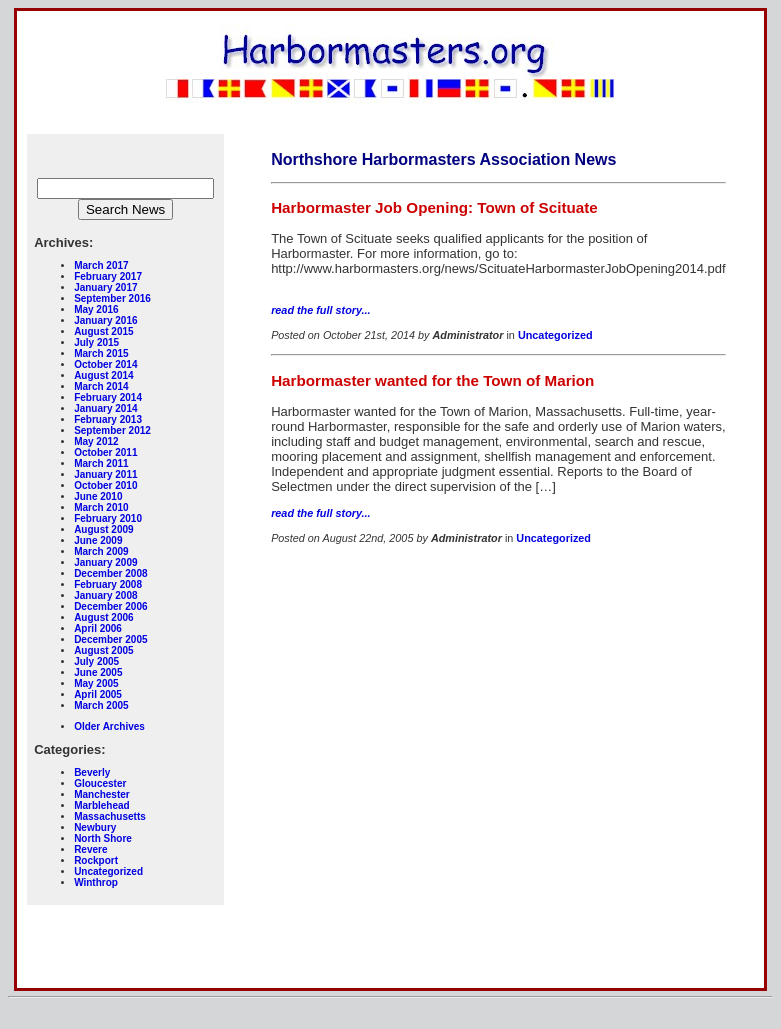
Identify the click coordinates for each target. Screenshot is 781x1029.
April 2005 (98, 694)
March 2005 (101, 705)
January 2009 (105, 562)
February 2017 (108, 276)
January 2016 (105, 320)
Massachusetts (110, 816)
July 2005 (96, 661)
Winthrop (96, 882)
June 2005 (98, 672)
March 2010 (101, 507)
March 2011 (101, 463)
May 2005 (96, 683)
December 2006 (110, 606)
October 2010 (105, 485)
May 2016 (96, 309)
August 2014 (103, 375)
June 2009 (98, 540)
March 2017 (101, 265)
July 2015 (96, 342)
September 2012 (112, 430)
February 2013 (108, 419)
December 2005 (110, 639)
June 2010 (98, 496)
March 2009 (101, 551)
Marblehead (102, 805)
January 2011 (105, 474)
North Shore (103, 838)
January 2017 (105, 287)
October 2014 (105, 364)
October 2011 (105, 452)
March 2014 (101, 386)
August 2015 (103, 331)
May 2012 (96, 441)
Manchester (102, 794)
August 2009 (103, 529)
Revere (90, 849)
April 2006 (98, 628)
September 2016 (112, 298)
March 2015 (101, 353)
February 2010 (108, 518)
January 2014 (105, 408)
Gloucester (100, 783)
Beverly (92, 772)
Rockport (96, 860)
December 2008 (110, 573)
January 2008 (105, 595)
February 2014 (108, 397)
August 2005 (103, 650)
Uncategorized (108, 871)
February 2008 (108, 584)
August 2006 (103, 617)
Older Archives (109, 726)
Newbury (95, 827)
